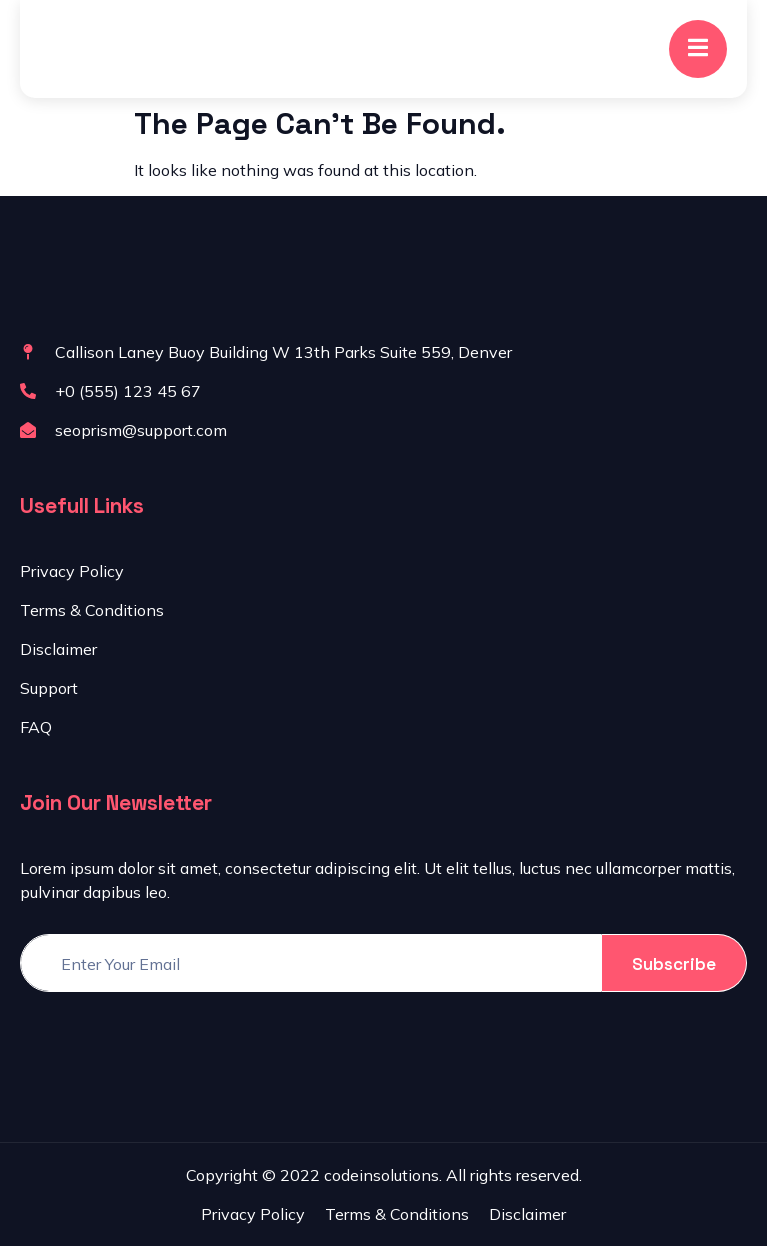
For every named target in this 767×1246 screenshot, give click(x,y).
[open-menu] (698, 49)
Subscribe (674, 964)
